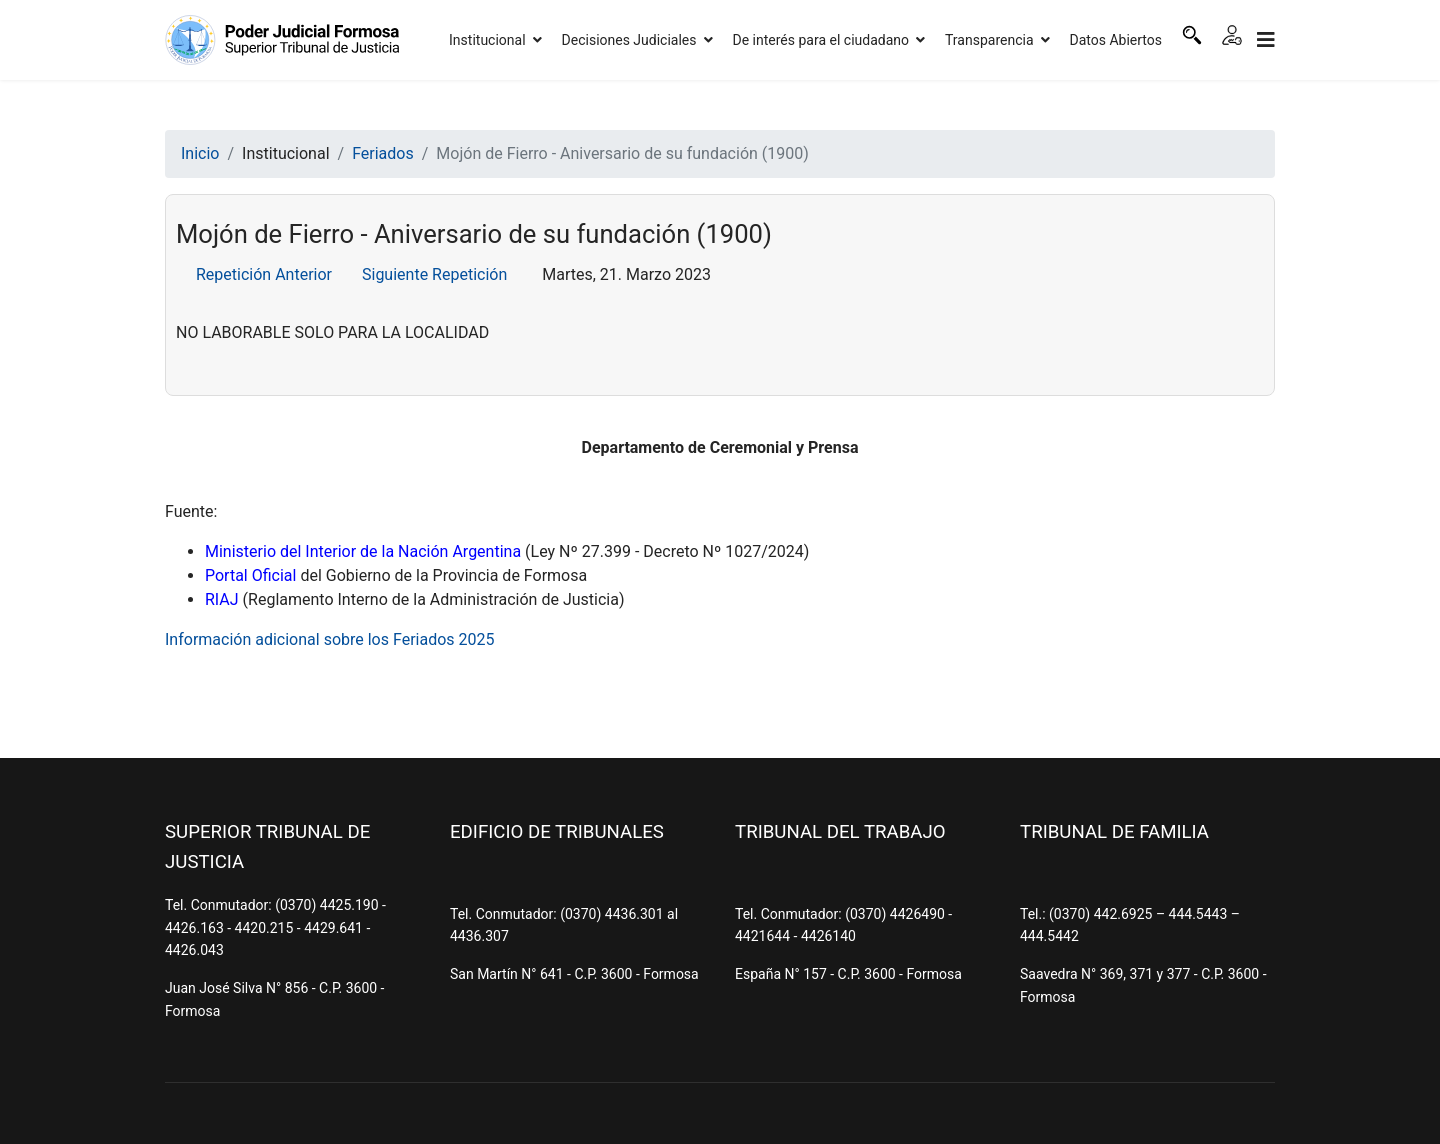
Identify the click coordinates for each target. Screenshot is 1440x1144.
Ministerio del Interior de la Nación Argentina (363, 551)
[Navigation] (1266, 40)
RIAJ (222, 599)
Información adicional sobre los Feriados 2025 (330, 639)
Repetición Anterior (264, 274)
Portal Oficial (250, 575)
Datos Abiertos (1116, 40)
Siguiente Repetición (434, 274)
